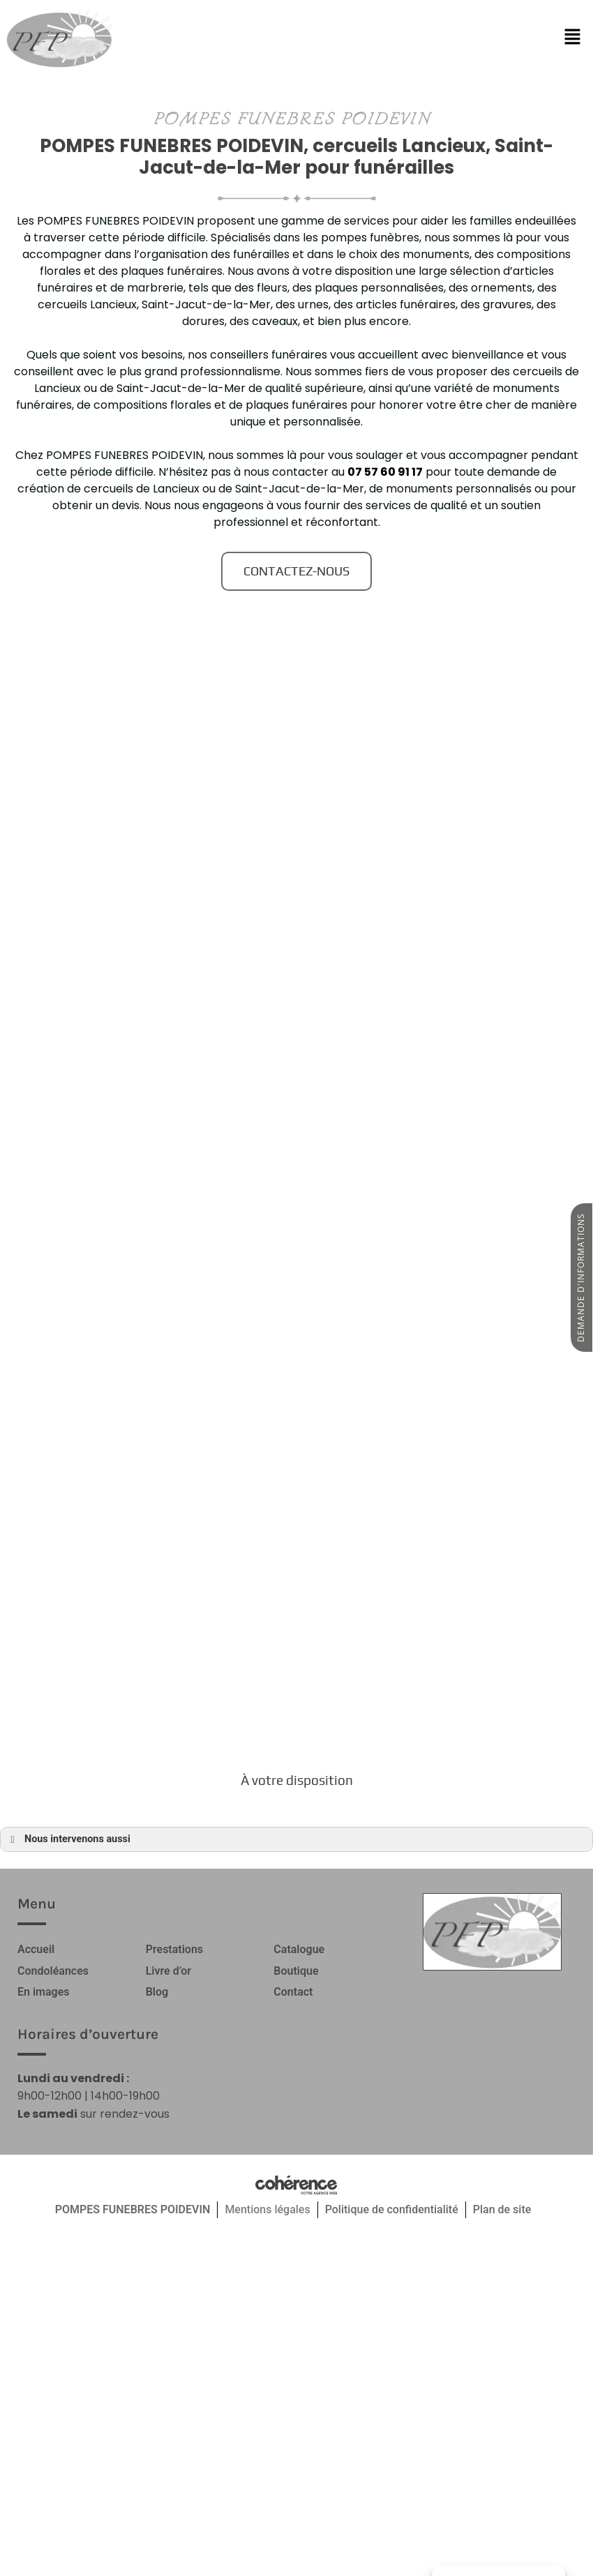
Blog (157, 1991)
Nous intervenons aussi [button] (68, 1839)
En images (43, 1991)
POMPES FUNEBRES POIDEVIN (133, 2208)
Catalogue (298, 1949)
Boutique (295, 1970)
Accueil (35, 1949)
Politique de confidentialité (391, 2208)
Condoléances (53, 1970)
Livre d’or (168, 1970)
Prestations (174, 1949)
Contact (293, 1991)
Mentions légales (267, 2208)
